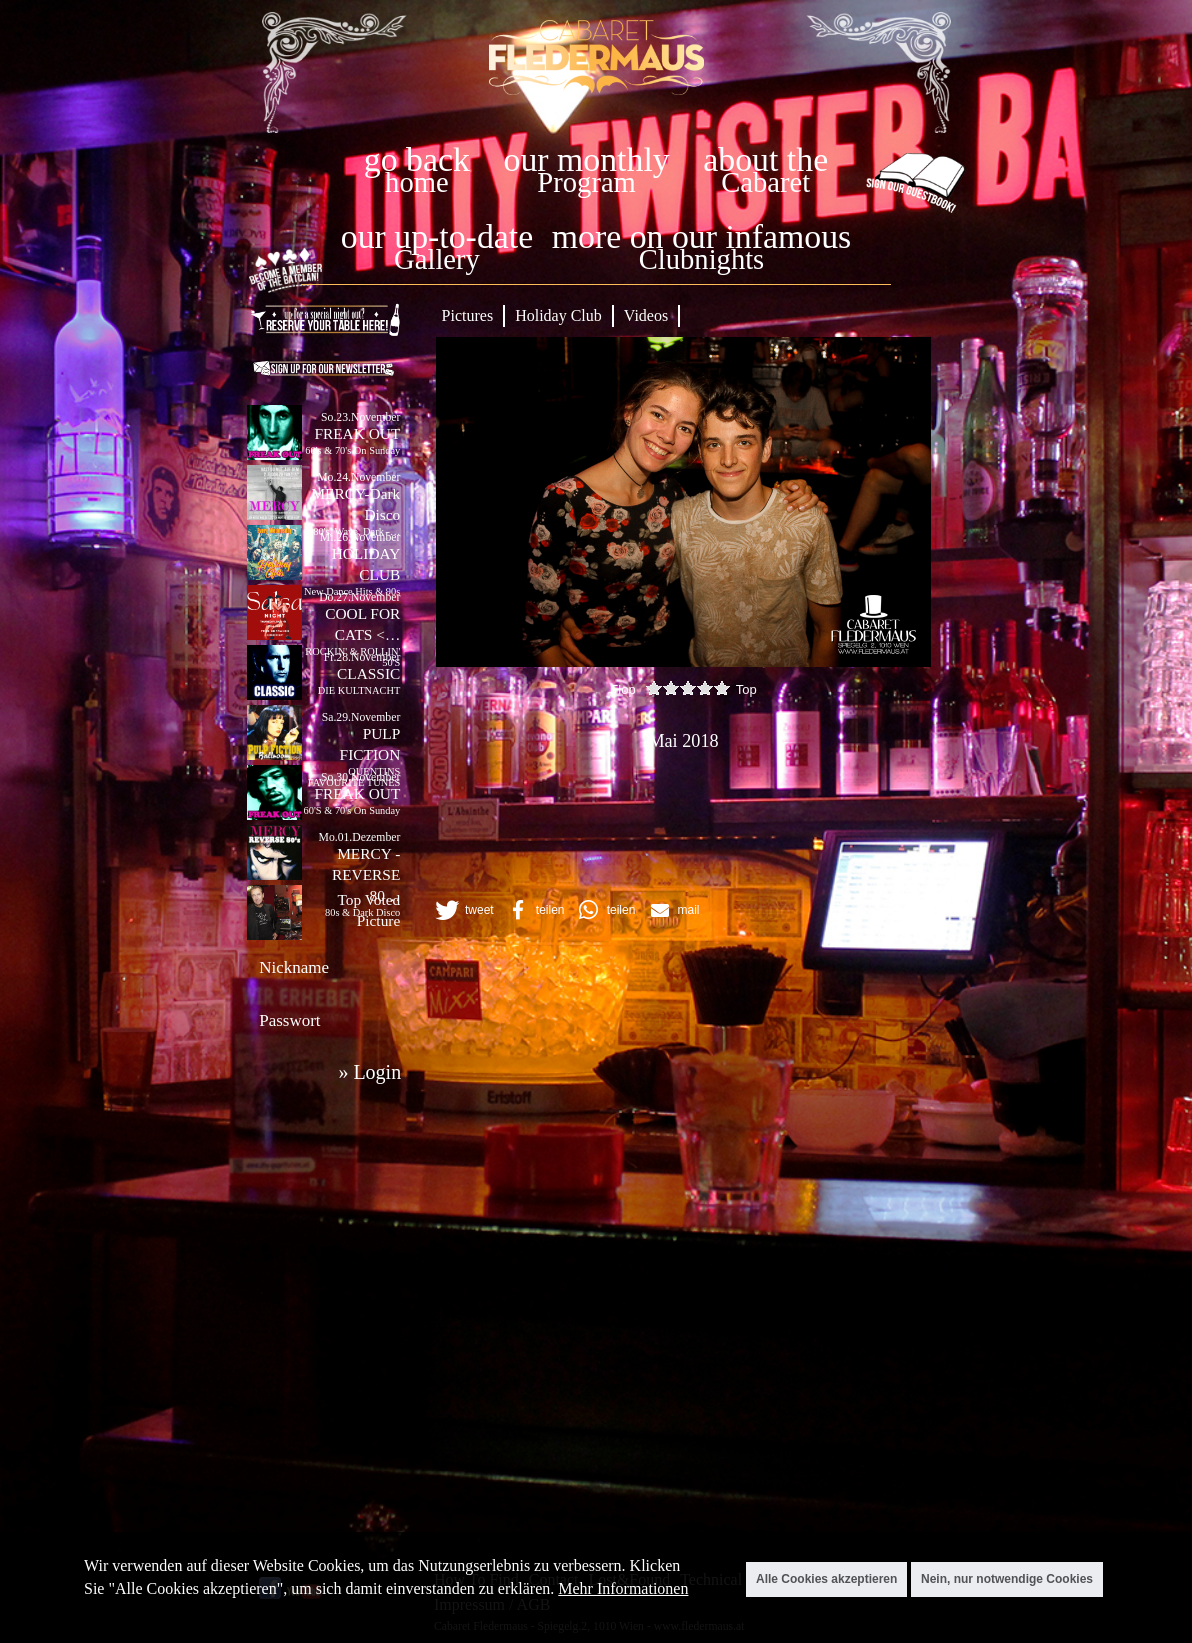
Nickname (294, 967)
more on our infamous (701, 236)
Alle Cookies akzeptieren (826, 1579)
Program (586, 182)
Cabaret (765, 182)
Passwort (289, 1020)
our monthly (587, 159)
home (417, 182)
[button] (463, 910)
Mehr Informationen (623, 1588)
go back (417, 159)
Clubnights (702, 259)
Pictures (468, 315)
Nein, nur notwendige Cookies (1007, 1579)
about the (765, 159)
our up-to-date (437, 236)
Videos (646, 315)
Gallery (437, 259)
